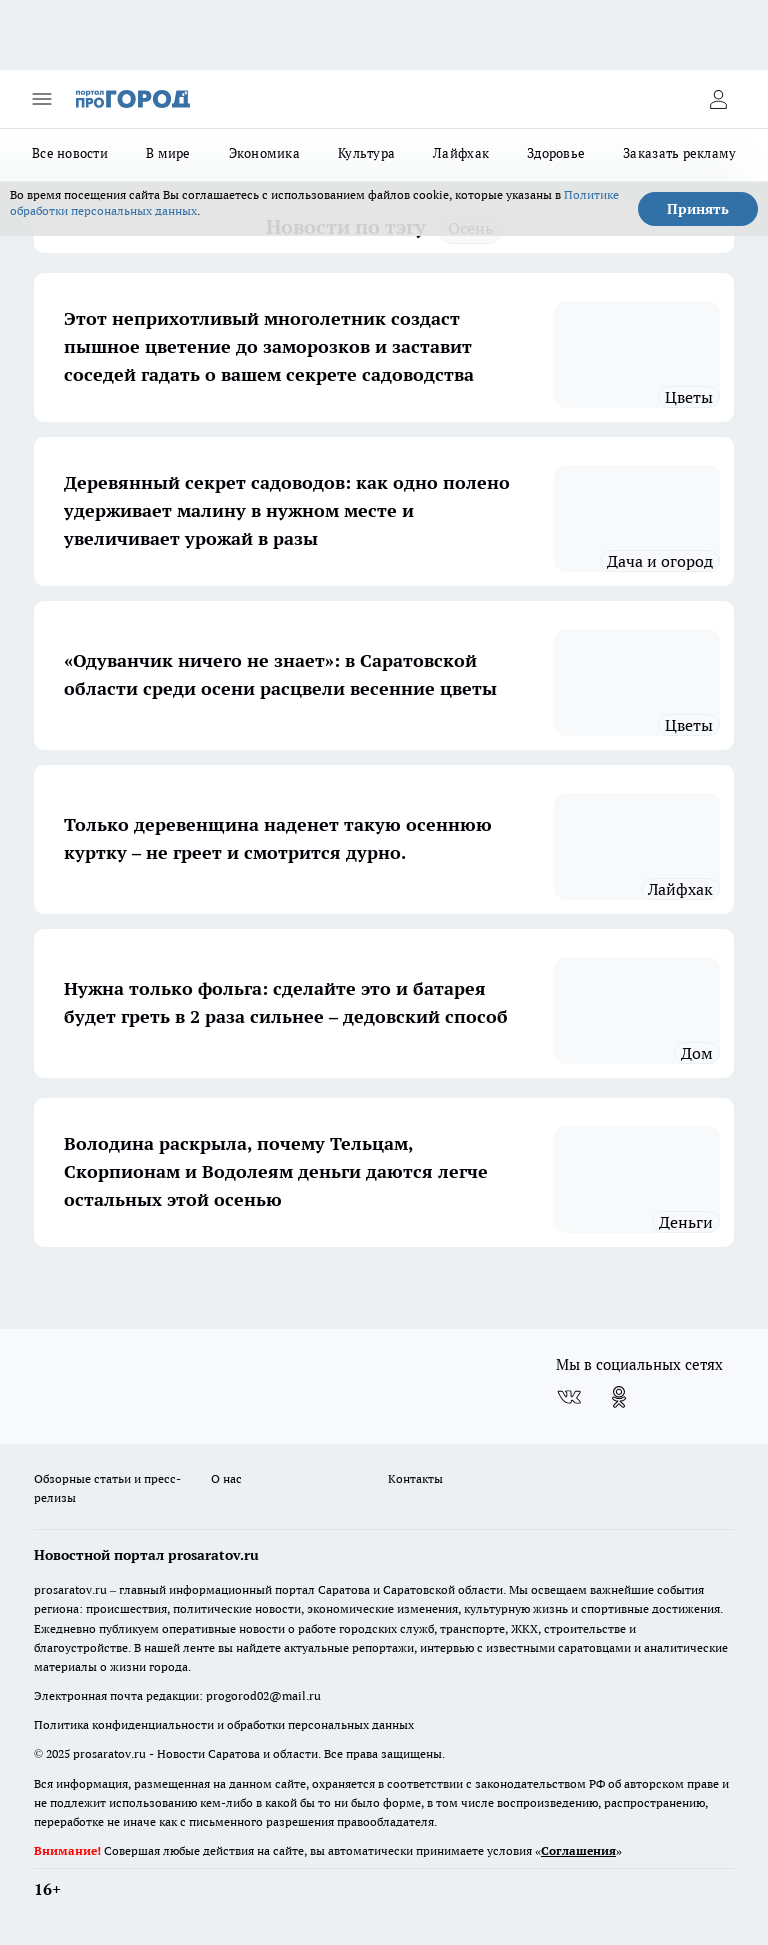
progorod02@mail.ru (263, 1695)
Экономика (264, 153)
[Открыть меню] (42, 99)
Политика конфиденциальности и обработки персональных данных (224, 1724)
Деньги (686, 1222)
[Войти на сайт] (718, 99)
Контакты (415, 1478)
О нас (226, 1478)
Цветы (689, 397)
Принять (698, 209)
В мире (168, 153)
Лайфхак (461, 153)
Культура (366, 153)
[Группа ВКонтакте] (569, 1397)
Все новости (70, 153)
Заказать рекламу (679, 153)
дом (697, 1053)
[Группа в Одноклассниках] (619, 1397)
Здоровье (556, 153)
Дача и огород (660, 561)
